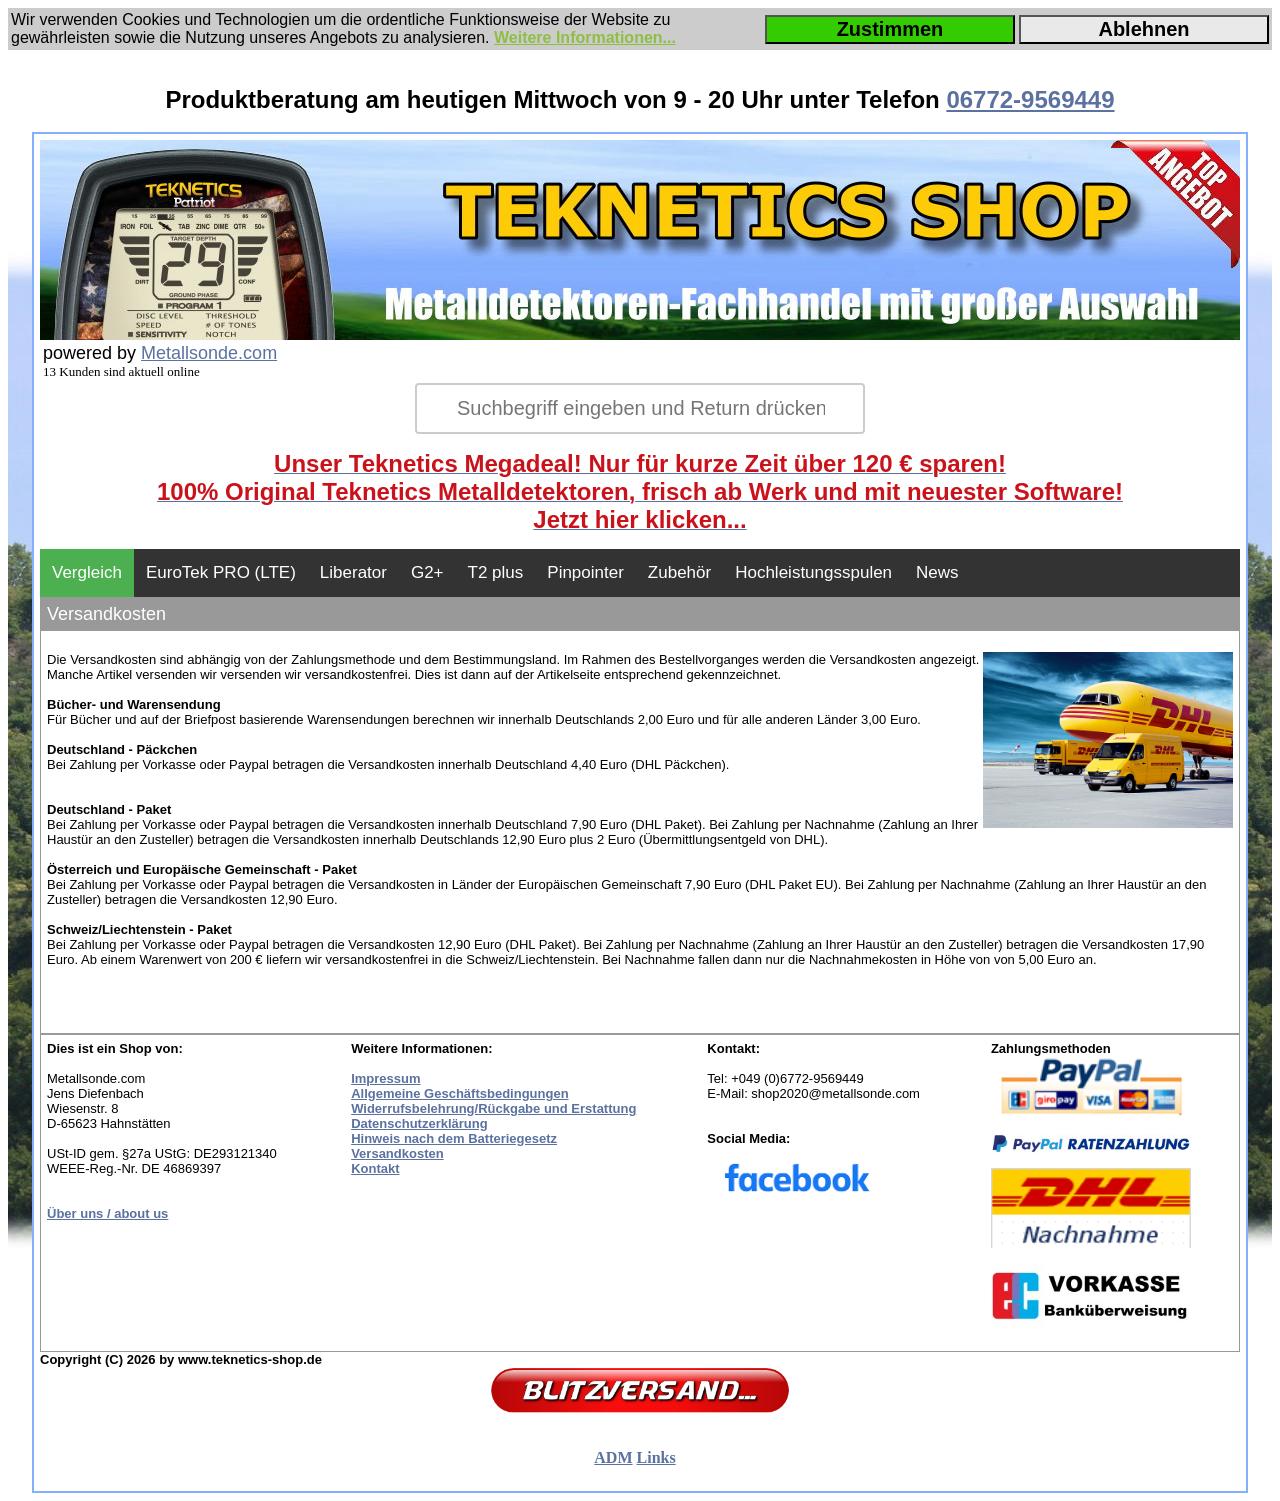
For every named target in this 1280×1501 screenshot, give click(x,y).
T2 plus (496, 572)
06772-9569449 (1030, 99)
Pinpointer (585, 572)
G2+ (427, 572)
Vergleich (87, 572)
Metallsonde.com (209, 353)
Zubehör (679, 572)
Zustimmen (890, 29)
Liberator (353, 572)
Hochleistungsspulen (813, 572)
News (937, 572)
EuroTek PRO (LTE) (221, 572)
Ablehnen (1143, 29)
